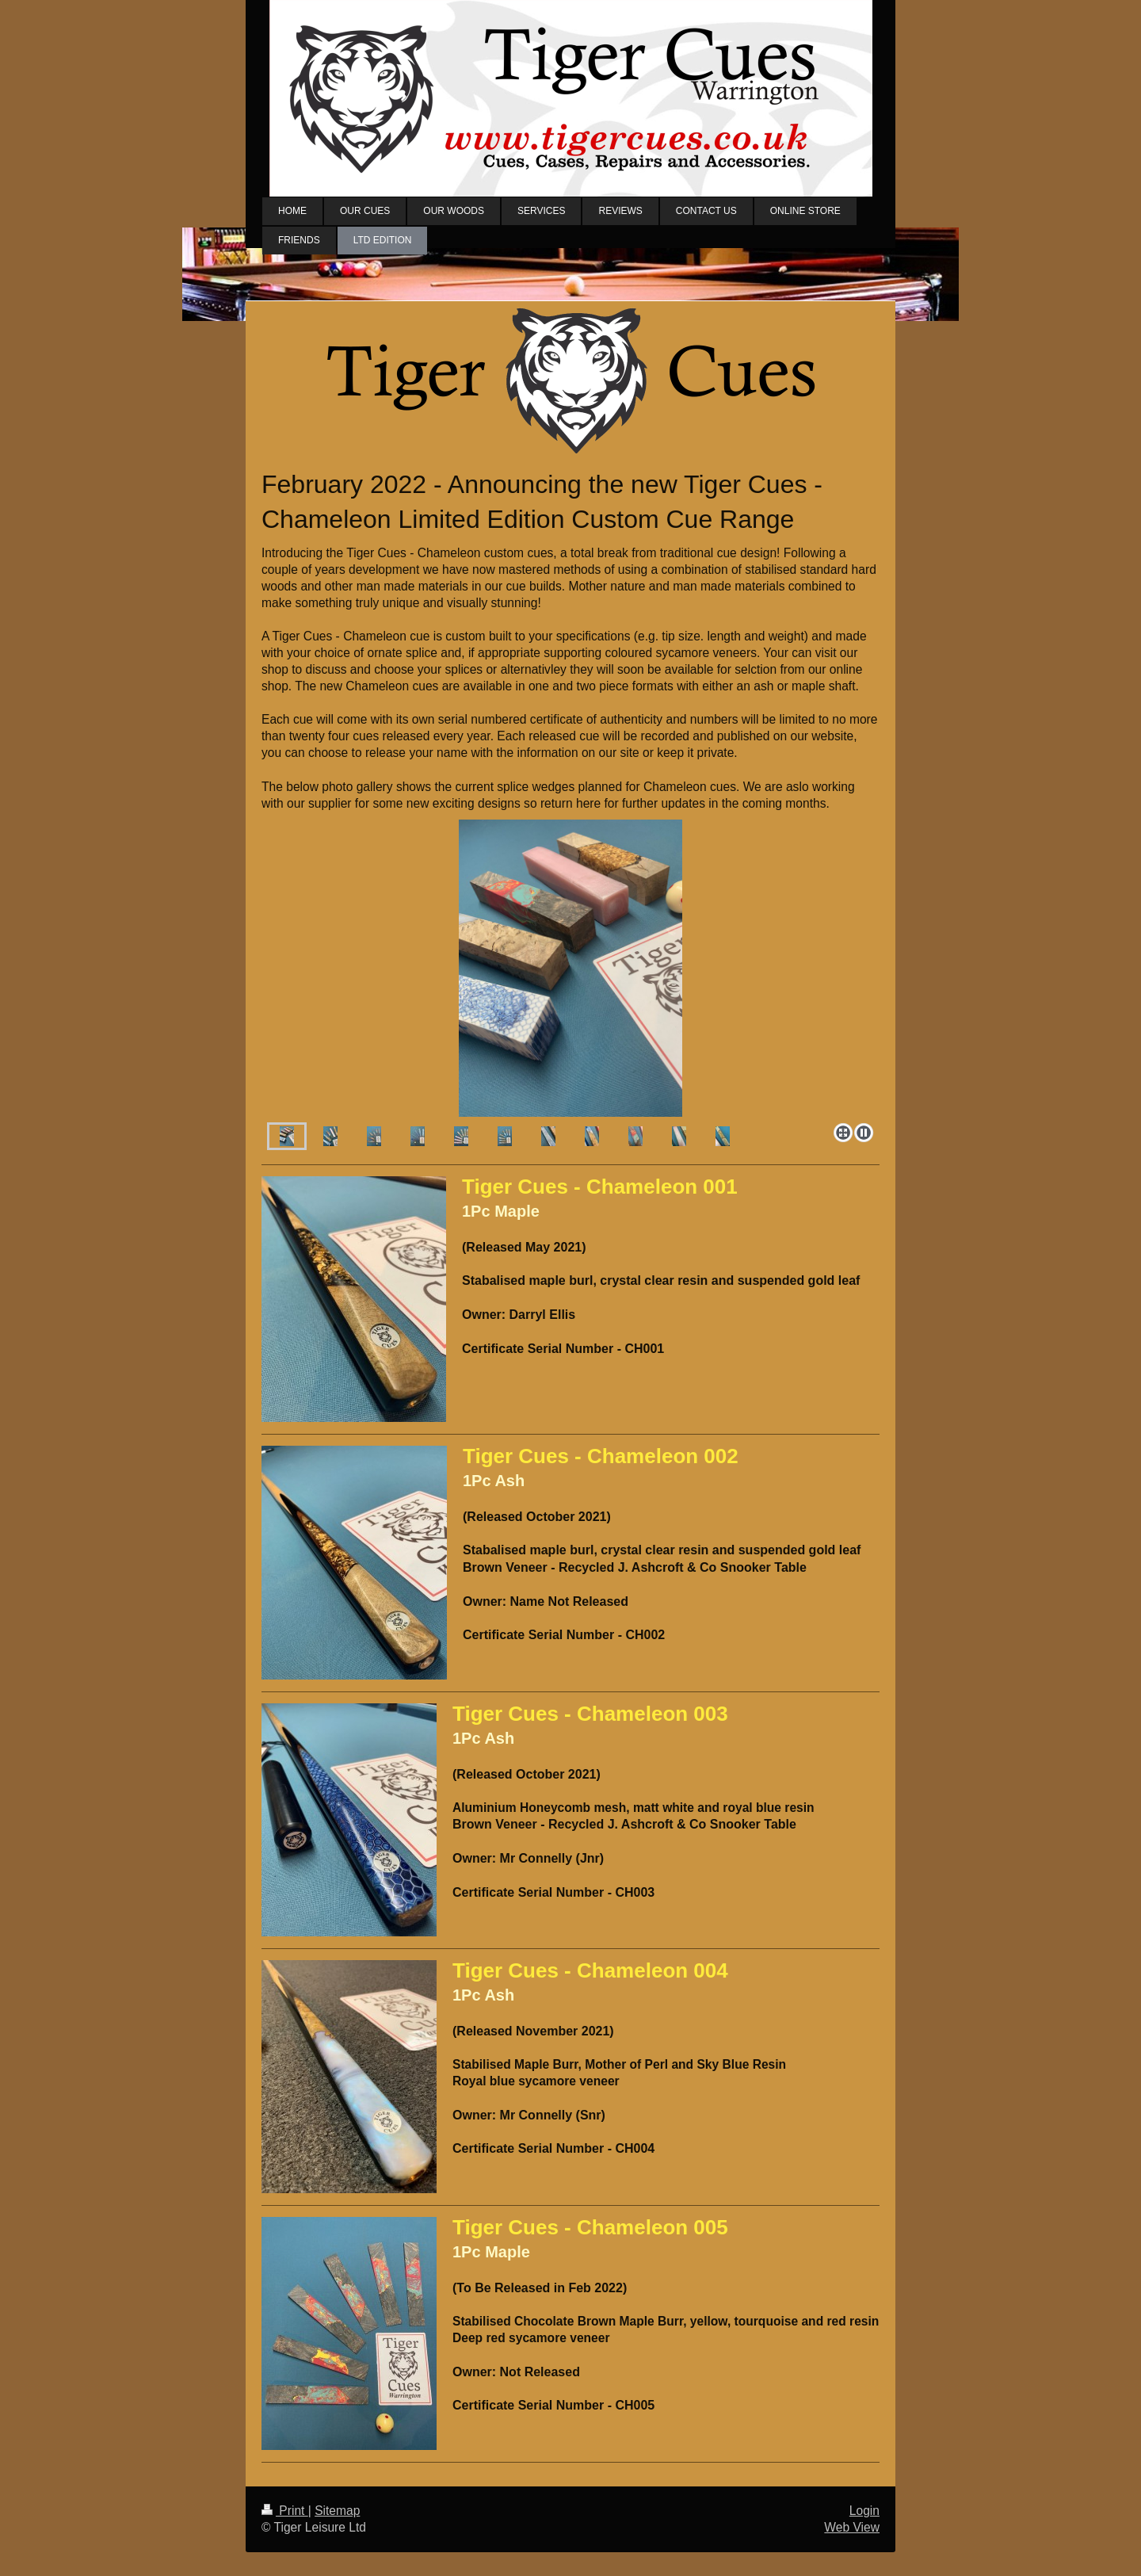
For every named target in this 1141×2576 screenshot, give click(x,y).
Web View (852, 2527)
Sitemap (337, 2510)
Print (284, 2510)
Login (864, 2510)
